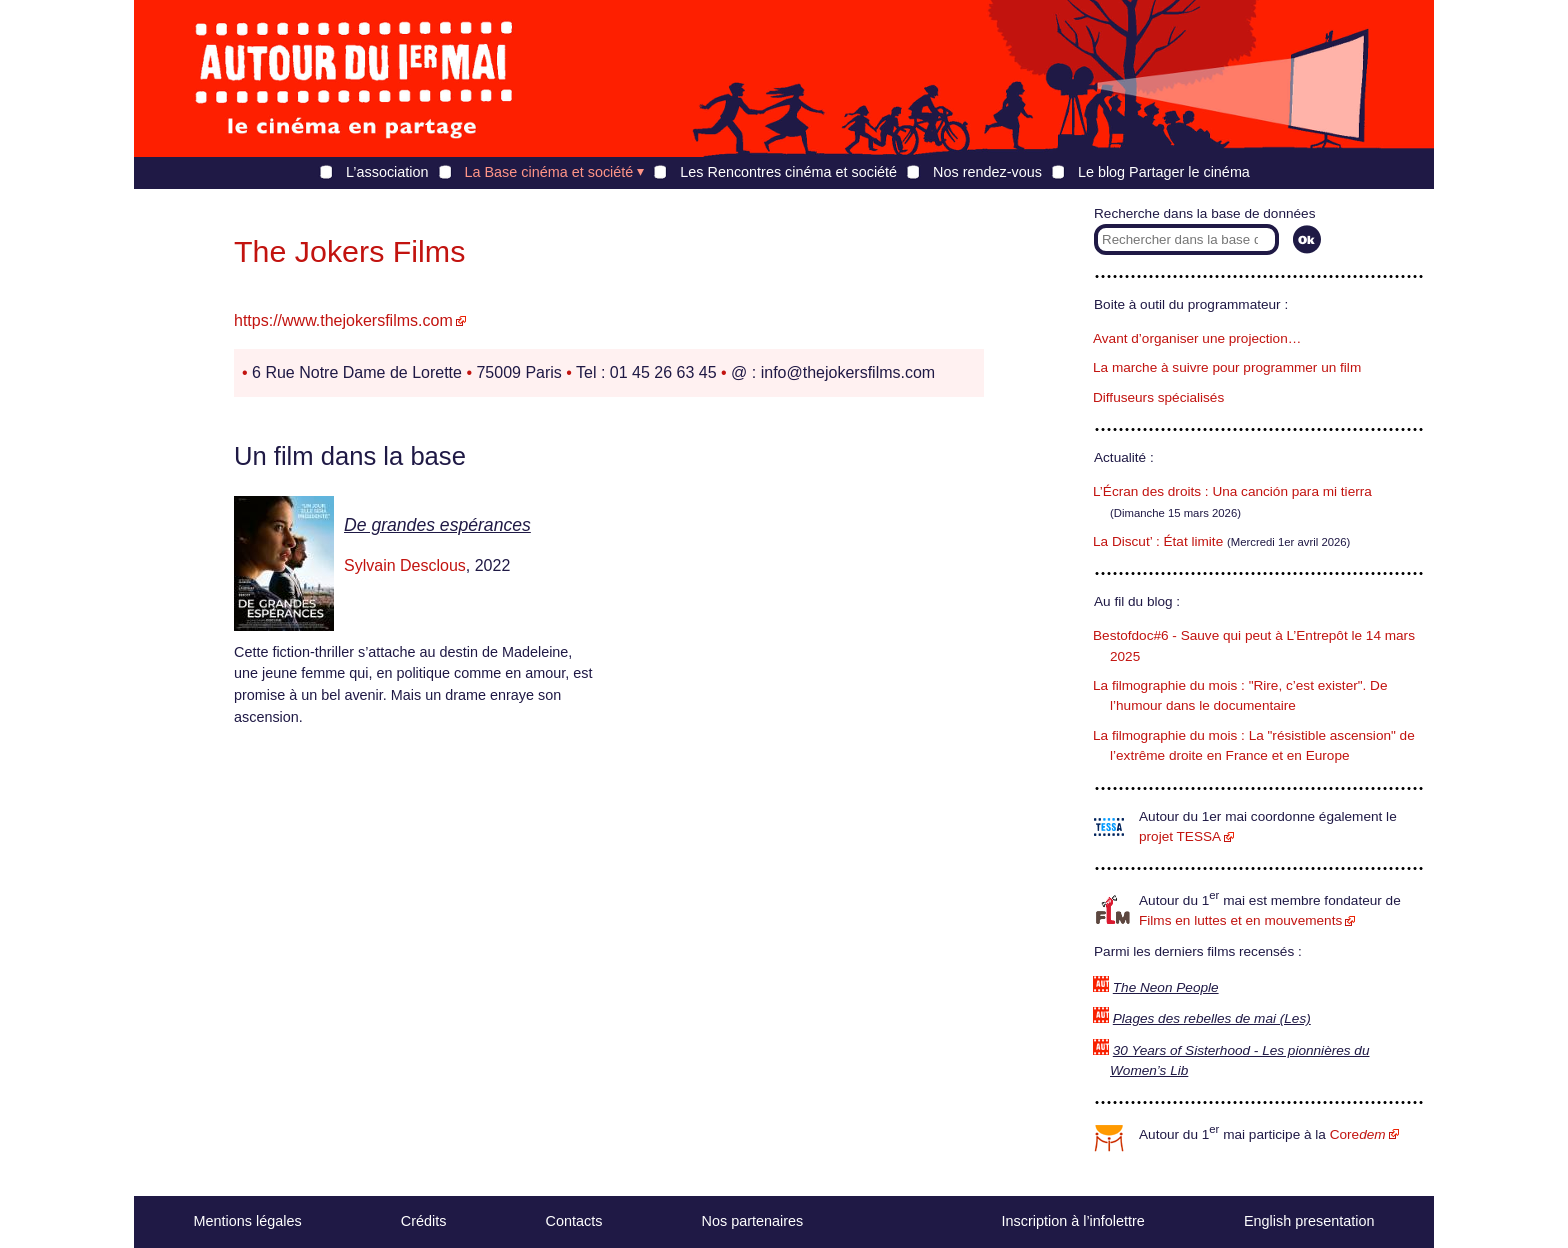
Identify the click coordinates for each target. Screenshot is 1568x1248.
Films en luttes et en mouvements (1240, 920)
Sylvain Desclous (405, 565)
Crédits (424, 1221)
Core (1358, 1134)
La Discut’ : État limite (1158, 541)
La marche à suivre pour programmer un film (1227, 367)
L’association (387, 172)
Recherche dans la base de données (1204, 213)
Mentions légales (248, 1221)
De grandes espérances (437, 525)
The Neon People (1166, 987)
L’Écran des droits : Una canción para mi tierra (1232, 491)
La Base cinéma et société (549, 172)
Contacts (574, 1221)
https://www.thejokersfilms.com (343, 320)
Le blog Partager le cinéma (1164, 172)
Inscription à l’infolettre (1073, 1221)
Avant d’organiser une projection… (1197, 338)
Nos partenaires (753, 1221)
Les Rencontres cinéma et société (788, 172)
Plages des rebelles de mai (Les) (1212, 1018)
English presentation (1309, 1221)
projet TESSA (1180, 836)
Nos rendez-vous (987, 172)
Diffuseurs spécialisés (1158, 397)
